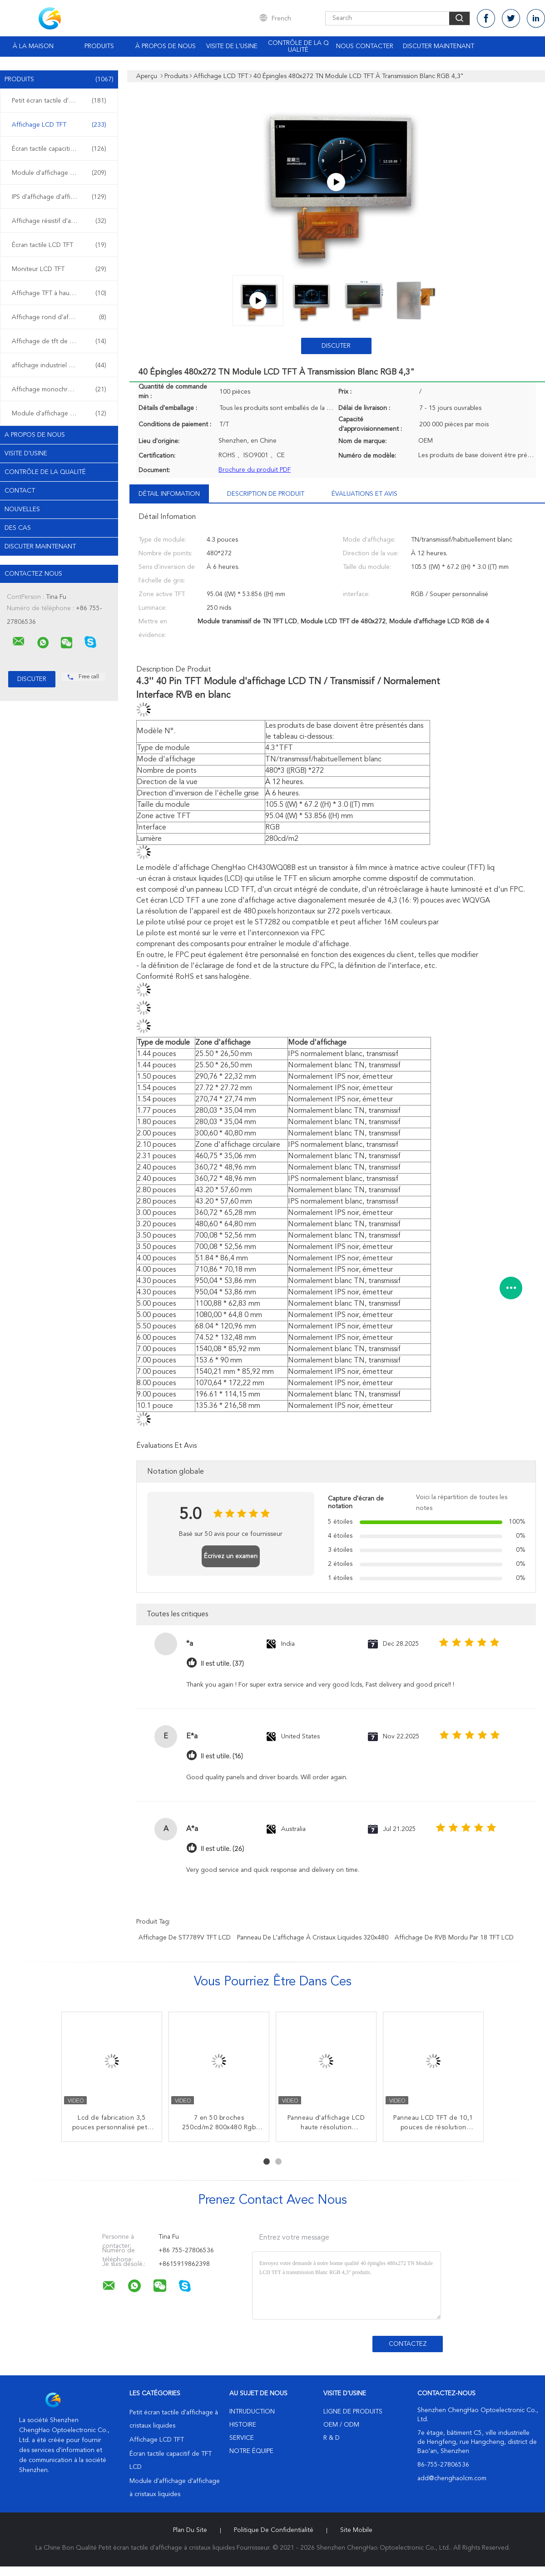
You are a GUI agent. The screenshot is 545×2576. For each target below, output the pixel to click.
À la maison (33, 46)
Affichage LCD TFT (59, 124)
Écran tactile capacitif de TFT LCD (60, 148)
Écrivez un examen (231, 1556)
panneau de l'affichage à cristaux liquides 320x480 (312, 1937)
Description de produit (265, 494)
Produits (99, 46)
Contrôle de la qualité (298, 46)
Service (241, 2438)
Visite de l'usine (232, 46)
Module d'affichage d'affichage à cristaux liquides (61, 173)
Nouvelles (22, 509)
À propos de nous (165, 46)
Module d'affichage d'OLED (59, 413)
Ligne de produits (352, 2411)
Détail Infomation (169, 494)
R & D (331, 2438)
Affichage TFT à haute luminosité (59, 293)
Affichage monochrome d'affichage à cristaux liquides (61, 389)
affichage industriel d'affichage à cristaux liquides (61, 365)
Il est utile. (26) (222, 1849)
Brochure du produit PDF (254, 470)
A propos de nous (35, 435)
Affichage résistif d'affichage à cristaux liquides (61, 221)
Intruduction (252, 2411)
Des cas (18, 528)
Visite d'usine (26, 453)
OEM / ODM (341, 2425)
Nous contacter (364, 46)
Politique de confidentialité (273, 2530)
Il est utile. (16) (222, 1756)
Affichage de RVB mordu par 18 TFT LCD (454, 1937)
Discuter (336, 346)
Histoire (242, 2425)
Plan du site (190, 2530)
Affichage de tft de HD (59, 341)
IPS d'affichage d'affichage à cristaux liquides (61, 197)
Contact (20, 491)
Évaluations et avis (364, 494)
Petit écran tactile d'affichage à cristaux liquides (61, 100)
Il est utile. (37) (222, 1664)
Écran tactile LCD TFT (59, 245)
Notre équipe (251, 2451)
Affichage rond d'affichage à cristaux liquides (61, 317)
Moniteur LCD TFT (59, 269)
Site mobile (356, 2530)
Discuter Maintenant (438, 46)
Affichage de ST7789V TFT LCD (185, 1937)
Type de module (163, 1042)
